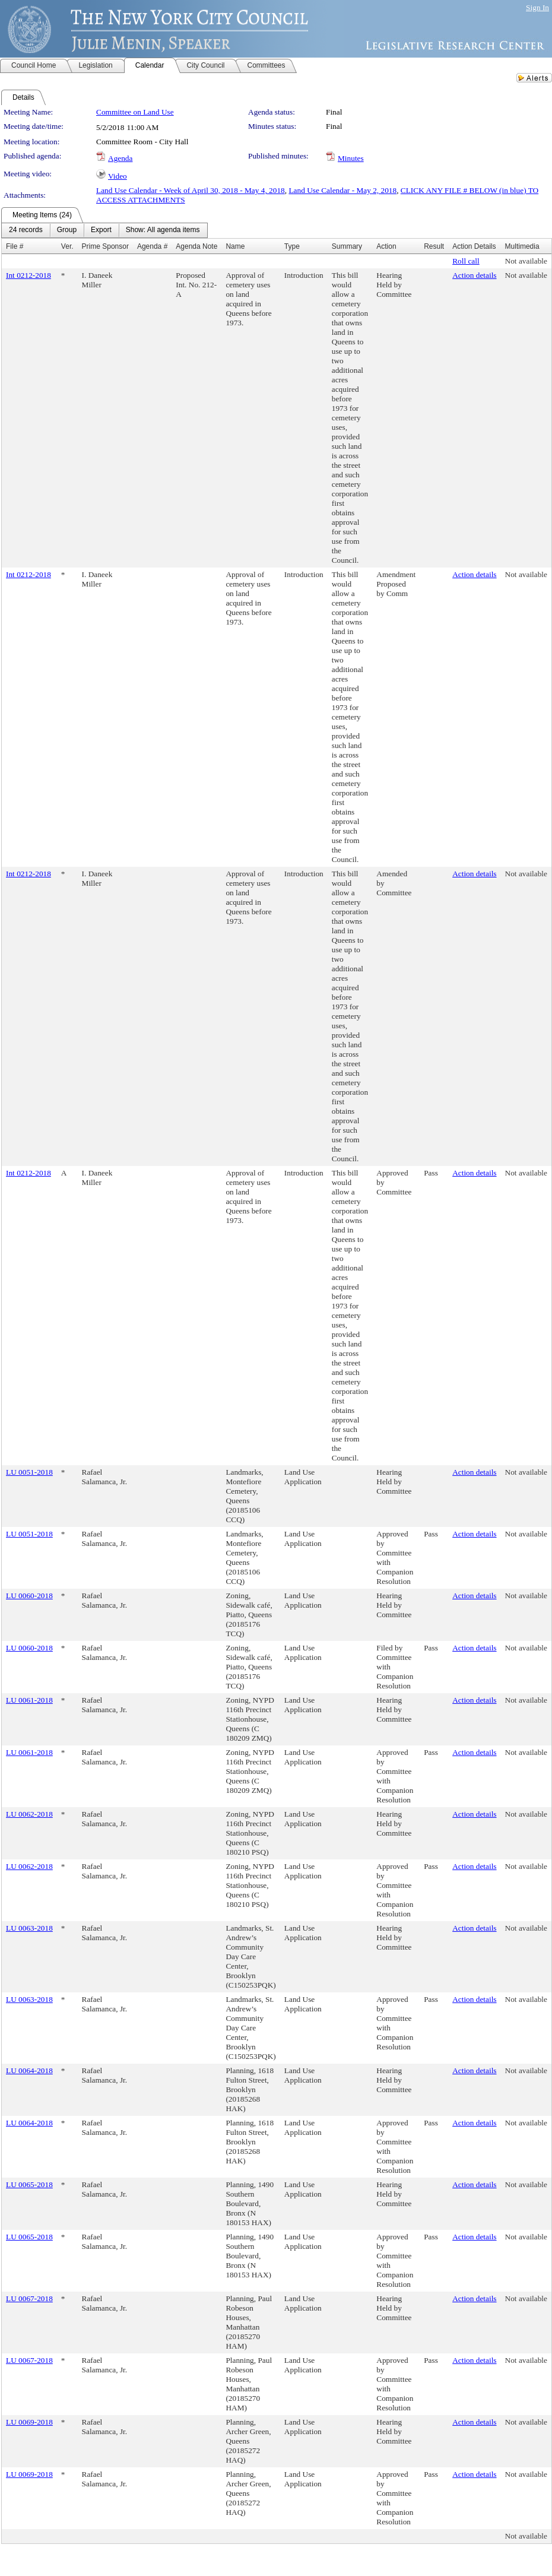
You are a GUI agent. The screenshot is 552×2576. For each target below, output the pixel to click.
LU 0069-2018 (29, 2421)
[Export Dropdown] (101, 230)
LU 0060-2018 (29, 1595)
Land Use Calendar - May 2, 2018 (342, 190)
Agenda (120, 158)
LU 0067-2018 (29, 2298)
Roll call (466, 260)
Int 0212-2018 (28, 275)
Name (235, 246)
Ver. (67, 246)
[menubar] (104, 230)
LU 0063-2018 (29, 1928)
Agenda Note (196, 246)
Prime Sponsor (105, 246)
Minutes (351, 158)
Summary (347, 246)
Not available (526, 260)
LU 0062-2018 (29, 1814)
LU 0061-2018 (29, 1700)
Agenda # (152, 246)
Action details (474, 275)
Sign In (537, 7)
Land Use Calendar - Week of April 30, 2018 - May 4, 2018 (190, 190)
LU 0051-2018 (29, 1472)
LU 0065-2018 (29, 2184)
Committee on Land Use (135, 111)
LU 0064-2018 (29, 2070)
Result (434, 246)
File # (14, 246)
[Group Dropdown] (67, 230)
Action (386, 246)
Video (117, 176)
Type (292, 246)
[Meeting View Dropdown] (163, 230)
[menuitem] (26, 230)
